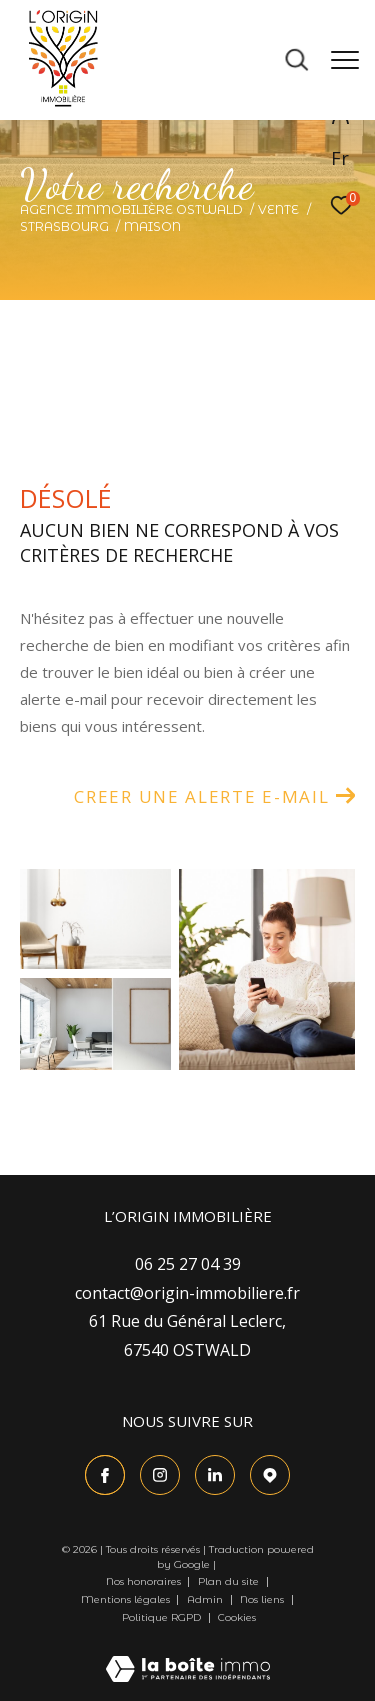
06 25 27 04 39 (188, 1264)
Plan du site (230, 1581)
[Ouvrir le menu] (345, 60)
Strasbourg (64, 226)
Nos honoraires (145, 1581)
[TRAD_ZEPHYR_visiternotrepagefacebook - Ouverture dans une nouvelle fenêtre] (105, 1475)
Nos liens (263, 1599)
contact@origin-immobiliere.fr (187, 1293)
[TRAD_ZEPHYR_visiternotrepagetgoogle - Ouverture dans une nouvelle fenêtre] (270, 1475)
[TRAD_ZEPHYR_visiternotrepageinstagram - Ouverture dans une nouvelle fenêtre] (160, 1475)
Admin (206, 1599)
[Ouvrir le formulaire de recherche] (297, 60)
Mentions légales (127, 1599)
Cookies (237, 1618)
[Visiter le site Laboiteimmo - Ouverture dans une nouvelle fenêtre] (188, 1655)
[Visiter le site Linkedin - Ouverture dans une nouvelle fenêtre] (215, 1475)
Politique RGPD (161, 1617)
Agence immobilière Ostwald (131, 209)
